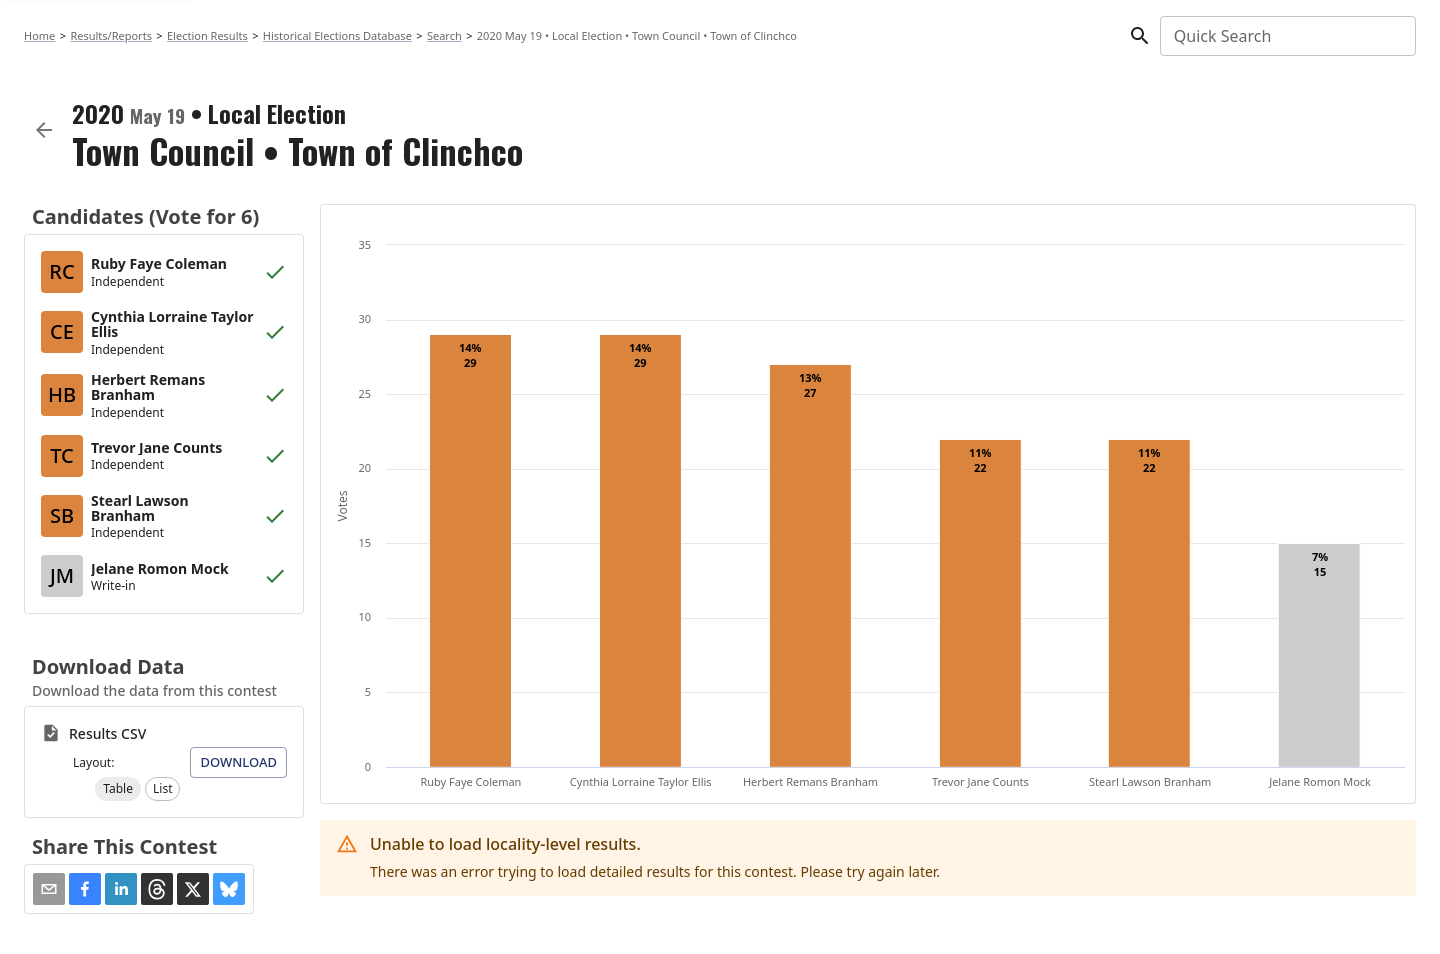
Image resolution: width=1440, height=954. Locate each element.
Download (238, 762)
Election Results (207, 35)
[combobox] (1286, 36)
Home (39, 35)
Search (444, 35)
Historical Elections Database (337, 35)
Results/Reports (111, 35)
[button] (118, 789)
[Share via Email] (49, 889)
